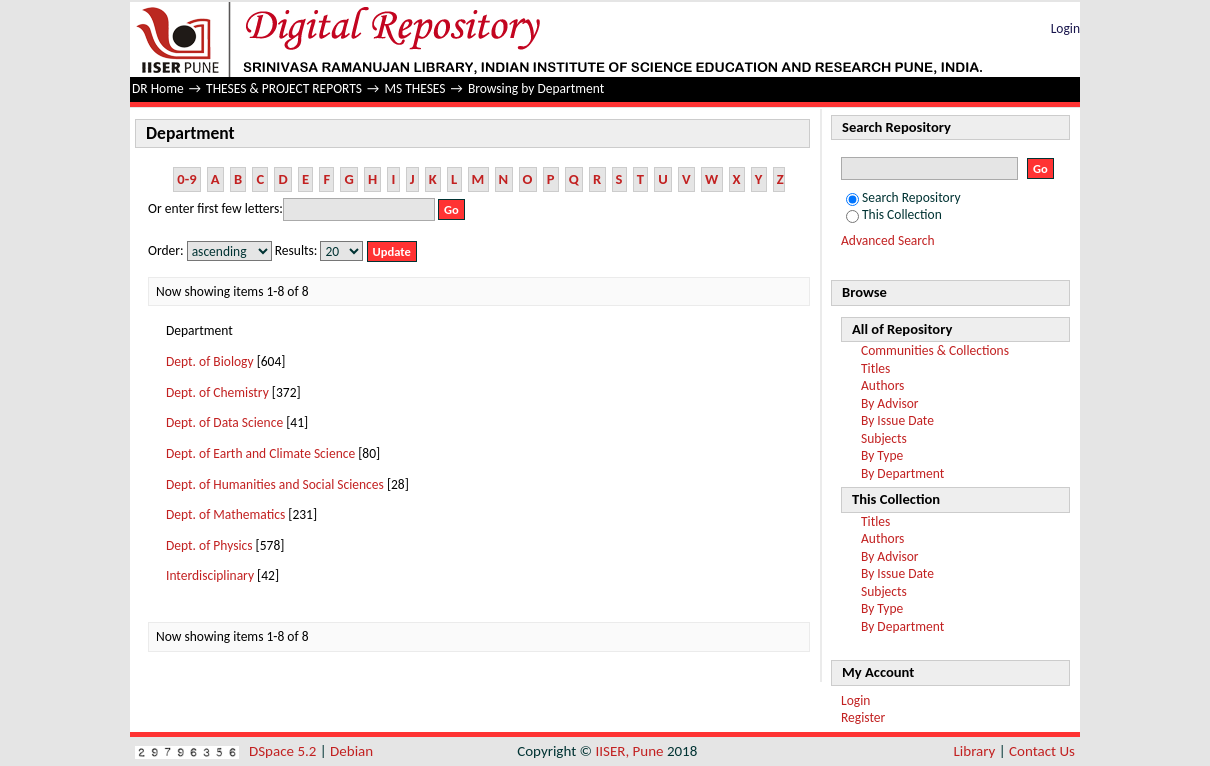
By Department (902, 473)
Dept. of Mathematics (225, 514)
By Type (882, 455)
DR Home (158, 88)
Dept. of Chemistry (217, 392)
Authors (882, 385)
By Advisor (890, 403)
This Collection (894, 214)
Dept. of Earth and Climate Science (260, 453)
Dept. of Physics (209, 545)
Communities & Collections (935, 350)
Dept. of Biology (210, 361)
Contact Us (1042, 751)
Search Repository (903, 197)
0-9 (186, 179)
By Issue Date (897, 420)
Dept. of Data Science (224, 422)
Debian (351, 751)
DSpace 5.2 (284, 751)
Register (863, 717)
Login (1065, 28)
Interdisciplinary (210, 575)
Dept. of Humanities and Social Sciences (275, 484)
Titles (875, 368)
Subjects (884, 438)
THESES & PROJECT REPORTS (284, 88)
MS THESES (414, 88)
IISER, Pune (629, 751)
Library (975, 751)
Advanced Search (888, 240)
